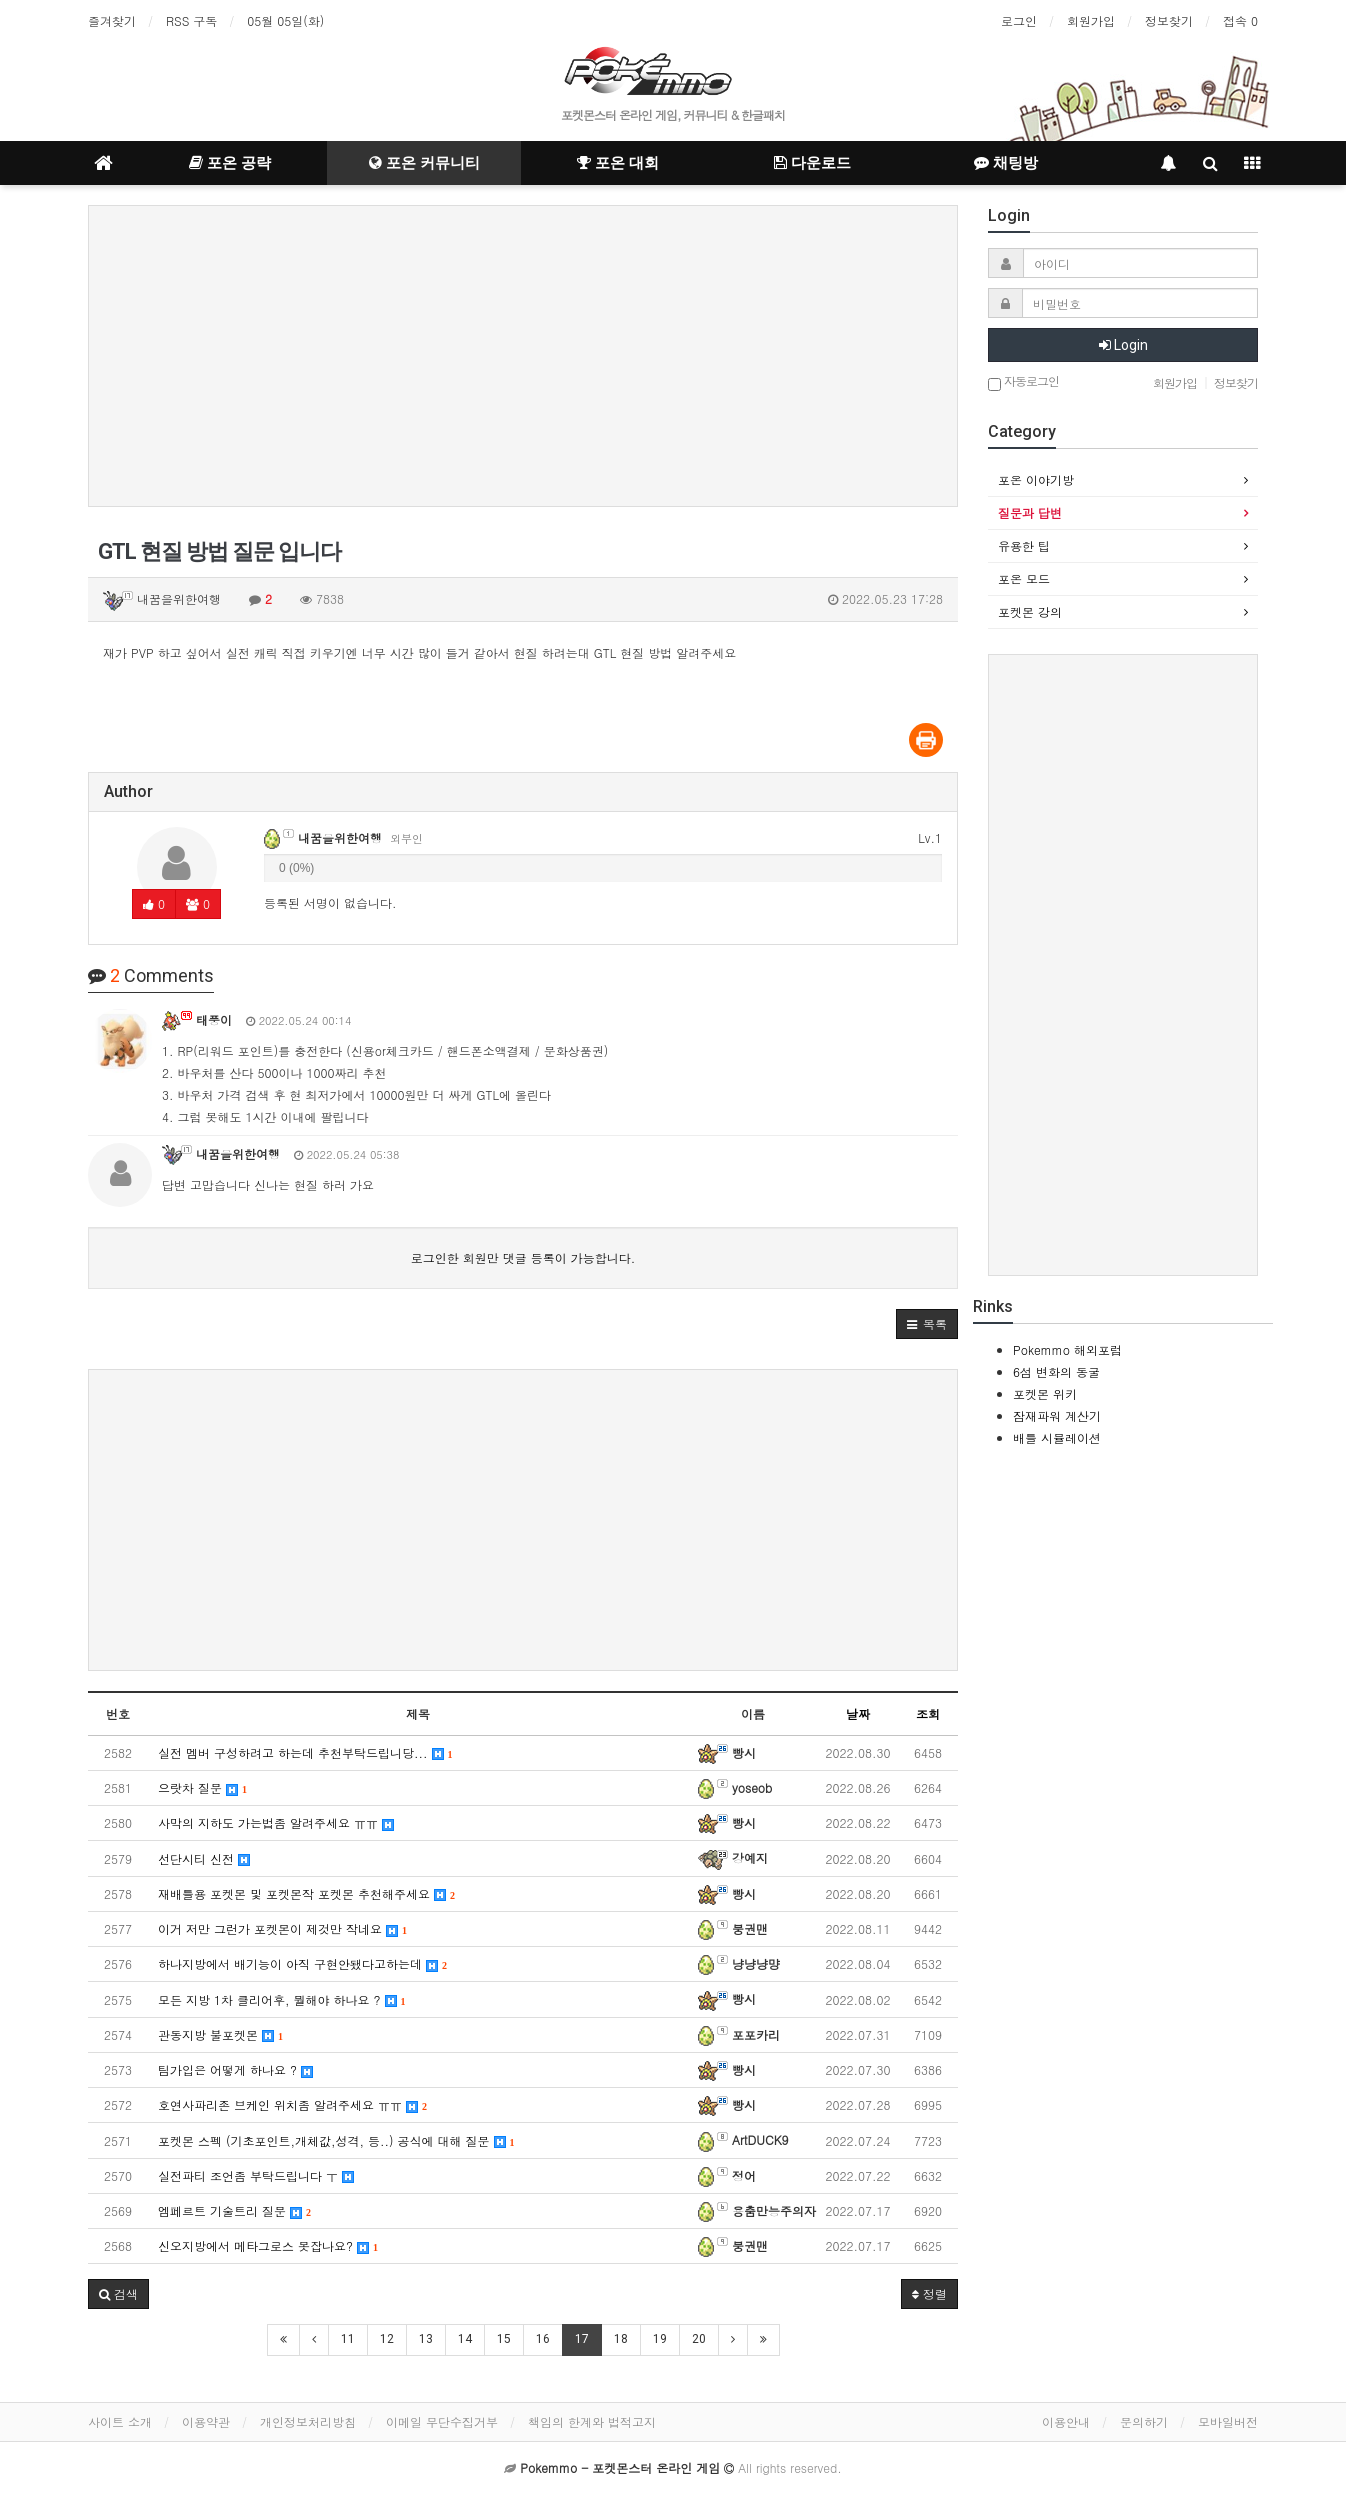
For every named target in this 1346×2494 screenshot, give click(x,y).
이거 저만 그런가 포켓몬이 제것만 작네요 (282, 1928)
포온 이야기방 (1036, 479)
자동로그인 (1023, 382)
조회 (928, 1713)
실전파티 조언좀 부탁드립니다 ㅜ (256, 2175)
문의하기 (1144, 2421)
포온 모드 (1024, 578)
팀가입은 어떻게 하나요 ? (235, 2069)
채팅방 (1006, 163)
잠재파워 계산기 (1057, 1415)
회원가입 (1091, 20)
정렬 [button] (929, 2293)
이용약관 (206, 2421)
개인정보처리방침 (308, 2421)
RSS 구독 (191, 20)
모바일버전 (1228, 2421)
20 (699, 2339)
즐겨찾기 (112, 20)
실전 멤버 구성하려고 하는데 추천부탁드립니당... (305, 1752)
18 (621, 2339)
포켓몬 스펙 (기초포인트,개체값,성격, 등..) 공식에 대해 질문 (336, 2140)
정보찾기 (1169, 20)
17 (582, 2339)
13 (426, 2339)
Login (1123, 345)
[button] (927, 1324)
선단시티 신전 (204, 1858)
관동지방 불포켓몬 (220, 2034)
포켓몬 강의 (1030, 611)
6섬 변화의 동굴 (1056, 1371)
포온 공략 (230, 163)
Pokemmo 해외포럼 (1067, 1349)
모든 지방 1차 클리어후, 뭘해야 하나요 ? (282, 1999)
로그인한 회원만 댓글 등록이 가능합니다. (523, 1257)
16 (543, 2339)
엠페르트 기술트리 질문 (234, 2210)
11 (348, 2339)
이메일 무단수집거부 (442, 2421)
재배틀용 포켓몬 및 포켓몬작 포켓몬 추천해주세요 (306, 1893)
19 (660, 2339)
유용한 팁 (1024, 545)
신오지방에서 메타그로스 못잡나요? (268, 2245)
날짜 (858, 1713)
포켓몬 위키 (1045, 1393)
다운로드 (812, 163)
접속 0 (1240, 20)
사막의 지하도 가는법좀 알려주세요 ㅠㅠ (276, 1822)
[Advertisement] (523, 356)
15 (504, 2339)
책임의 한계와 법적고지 (592, 2421)
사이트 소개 (120, 2421)
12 (387, 2339)
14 (465, 2339)
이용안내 (1066, 2421)
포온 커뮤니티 (424, 163)
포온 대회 (618, 163)
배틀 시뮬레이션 (1057, 1437)
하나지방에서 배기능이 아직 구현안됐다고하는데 (302, 1963)
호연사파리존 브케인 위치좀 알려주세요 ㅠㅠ (292, 2104)
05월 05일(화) (285, 20)
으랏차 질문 (202, 1787)
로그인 (1019, 20)
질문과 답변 (1030, 512)
